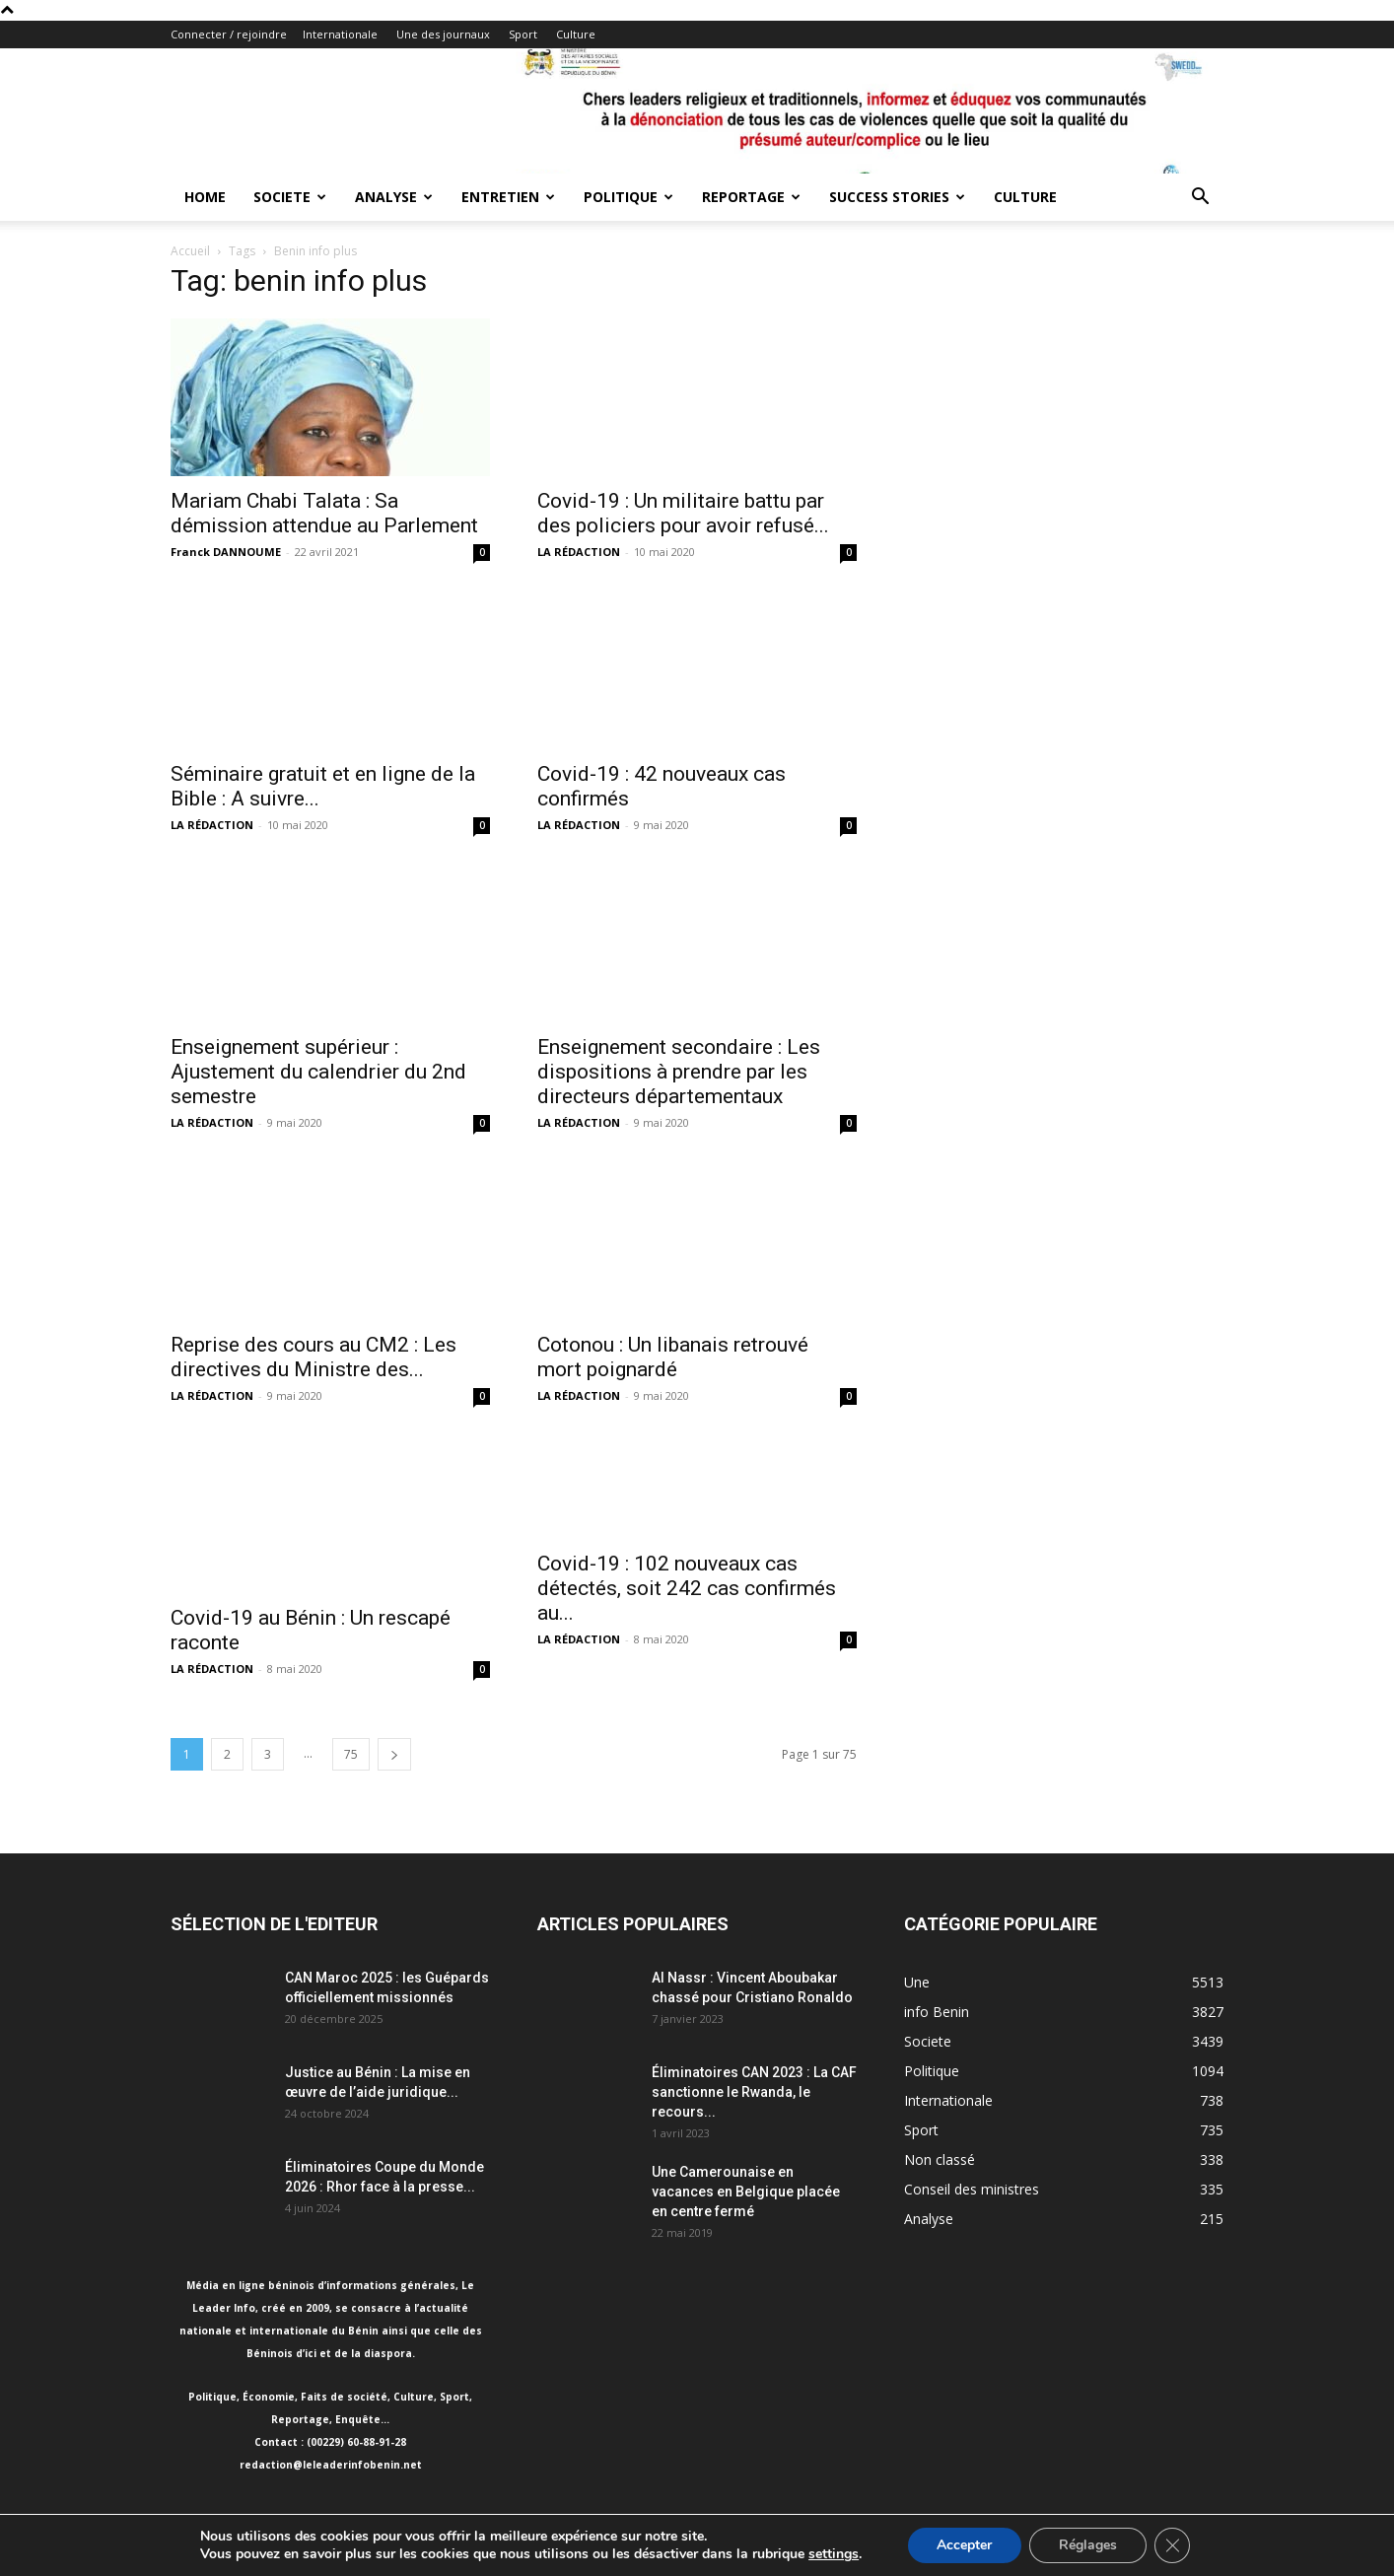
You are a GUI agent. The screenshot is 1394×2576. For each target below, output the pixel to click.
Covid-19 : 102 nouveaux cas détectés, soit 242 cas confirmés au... (686, 1588)
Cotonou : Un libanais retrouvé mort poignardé (672, 1357)
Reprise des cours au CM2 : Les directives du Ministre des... (313, 1357)
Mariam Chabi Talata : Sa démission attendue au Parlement (324, 513)
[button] (1199, 198)
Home (205, 196)
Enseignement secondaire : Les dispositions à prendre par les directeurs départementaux (678, 1071)
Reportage (751, 196)
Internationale (340, 34)
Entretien (508, 196)
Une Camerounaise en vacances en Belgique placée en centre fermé (746, 2191)
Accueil (190, 251)
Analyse (394, 196)
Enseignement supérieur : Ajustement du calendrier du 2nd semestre (318, 1071)
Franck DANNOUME (226, 551)
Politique (628, 196)
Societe (289, 196)
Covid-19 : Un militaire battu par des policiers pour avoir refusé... (683, 513)
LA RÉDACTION (578, 551)
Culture (575, 34)
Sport (523, 34)
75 (351, 1754)
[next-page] (394, 1754)
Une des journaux (443, 34)
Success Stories (897, 196)
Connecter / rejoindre (229, 34)
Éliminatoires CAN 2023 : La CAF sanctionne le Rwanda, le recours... (754, 2092)
